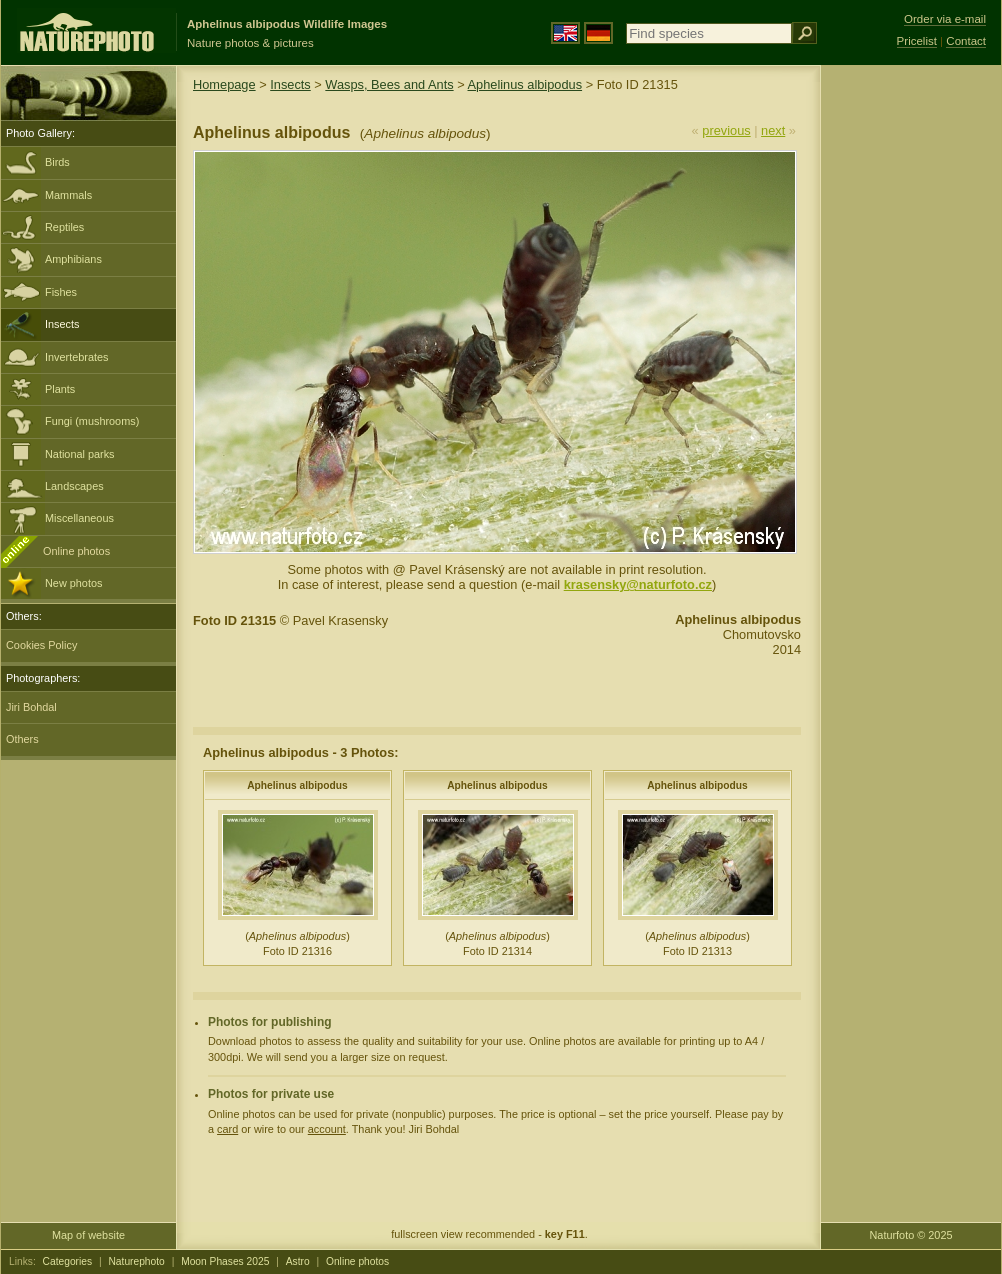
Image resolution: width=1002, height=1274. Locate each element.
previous (726, 130)
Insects (62, 324)
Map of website (88, 1235)
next (773, 130)
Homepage (224, 84)
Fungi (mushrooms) (92, 421)
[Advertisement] (911, 385)
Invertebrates (76, 357)
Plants (60, 389)
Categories (68, 1261)
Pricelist (917, 41)
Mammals (68, 195)
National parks (80, 454)
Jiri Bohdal (31, 707)
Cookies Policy (41, 645)
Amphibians (73, 259)
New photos (73, 583)
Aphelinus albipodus (525, 84)
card (227, 1129)
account (327, 1129)
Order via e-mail (945, 19)
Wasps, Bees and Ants (389, 84)
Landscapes (74, 486)
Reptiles (64, 227)
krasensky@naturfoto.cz (638, 584)
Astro (298, 1261)
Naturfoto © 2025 (911, 1235)
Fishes (61, 292)
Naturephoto (136, 1261)
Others (22, 739)
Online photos (76, 551)
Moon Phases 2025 (225, 1261)
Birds (57, 162)
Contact (966, 41)
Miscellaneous (79, 518)
